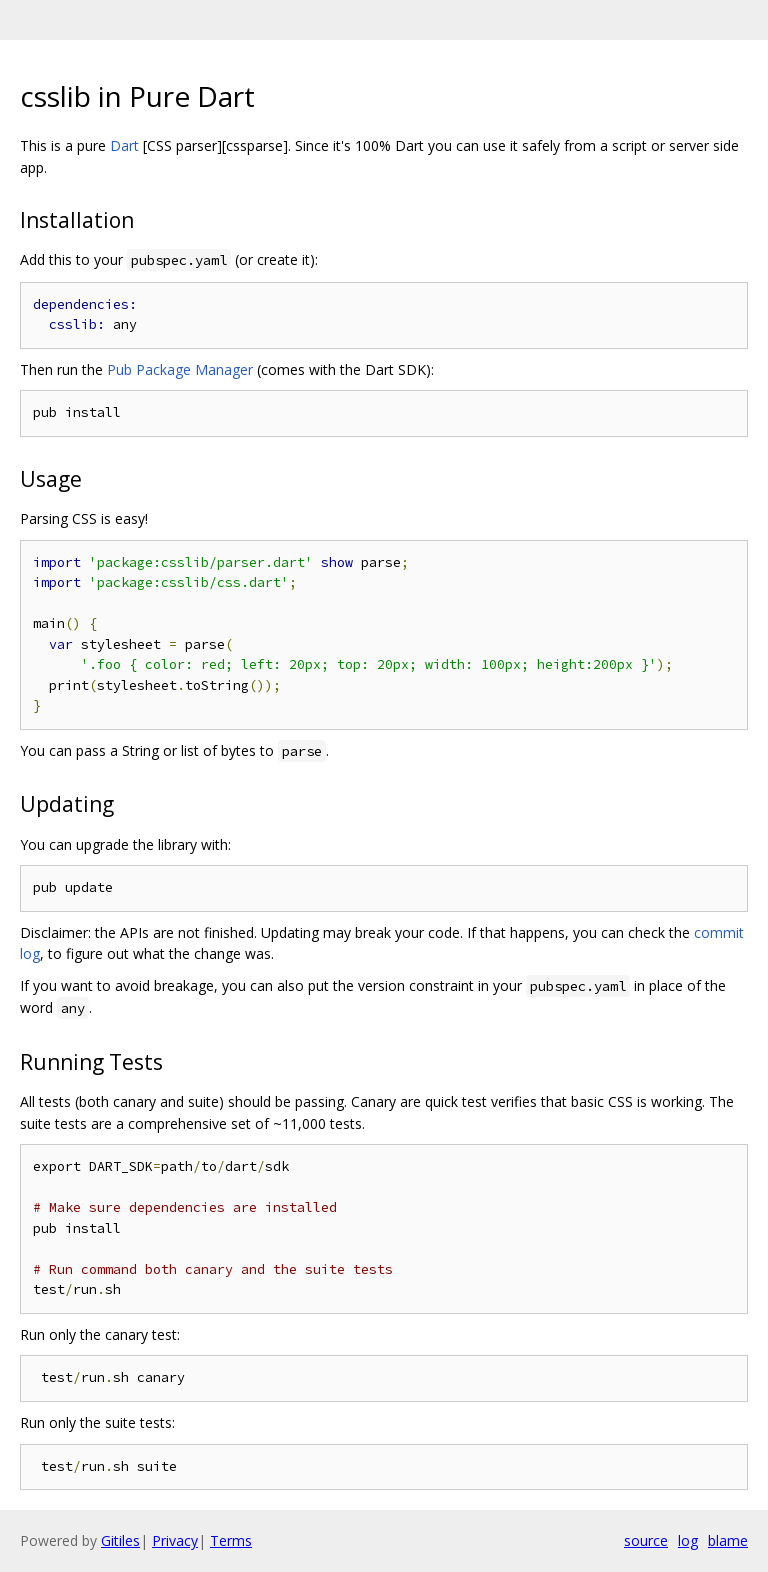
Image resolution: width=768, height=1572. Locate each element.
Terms (231, 1540)
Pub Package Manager (180, 369)
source (646, 1540)
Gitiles (120, 1540)
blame (728, 1540)
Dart (124, 145)
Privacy (175, 1540)
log (688, 1540)
